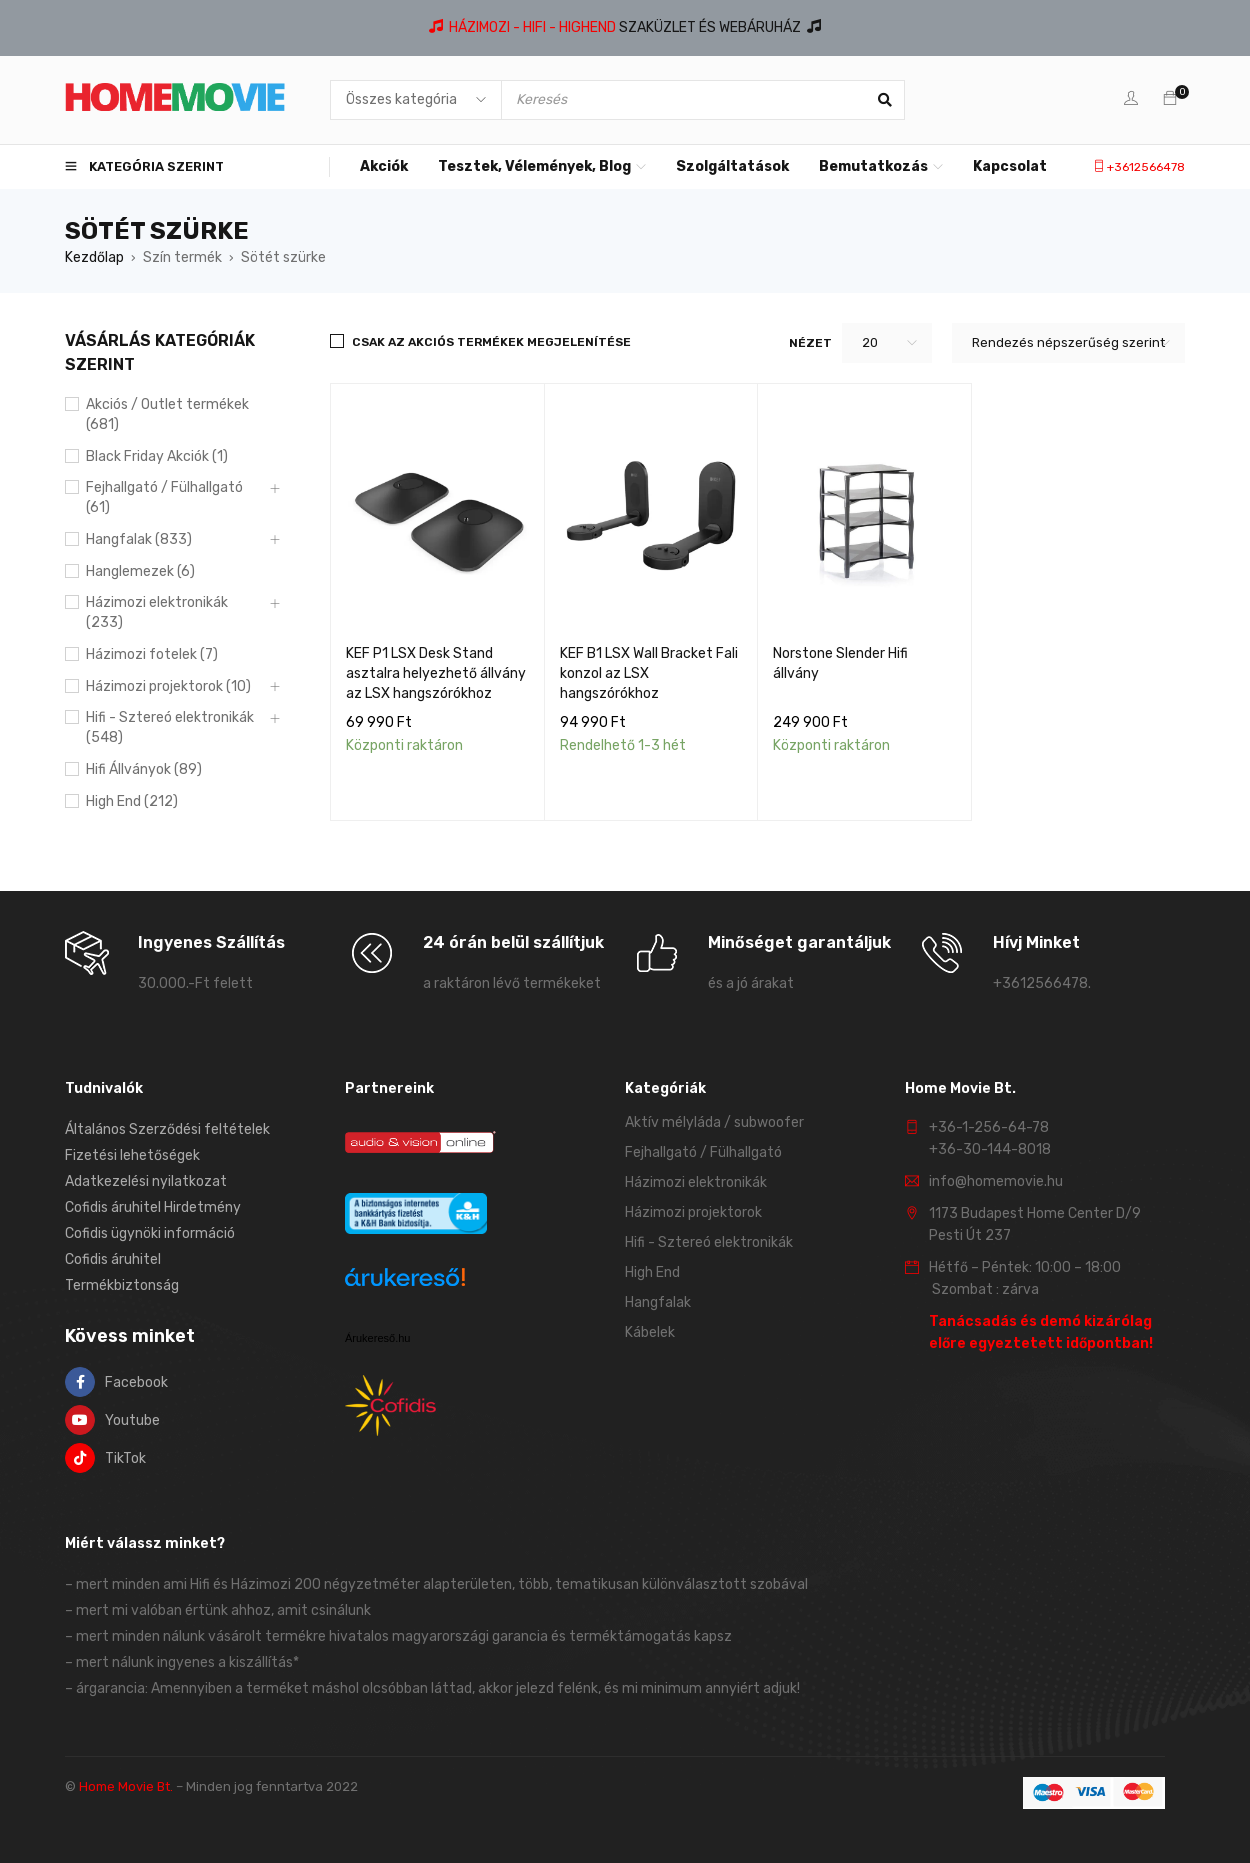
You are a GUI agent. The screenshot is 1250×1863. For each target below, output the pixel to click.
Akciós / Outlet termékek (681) (167, 414)
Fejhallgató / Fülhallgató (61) (164, 497)
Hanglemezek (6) (140, 571)
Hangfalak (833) (139, 539)
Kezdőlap (94, 257)
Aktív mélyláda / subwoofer (714, 1122)
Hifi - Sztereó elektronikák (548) (170, 727)
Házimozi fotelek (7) (152, 654)
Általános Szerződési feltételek (167, 1129)
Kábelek (650, 1332)
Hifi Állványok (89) (144, 769)
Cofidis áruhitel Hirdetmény (153, 1207)
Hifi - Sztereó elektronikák (709, 1242)
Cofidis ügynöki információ (150, 1233)
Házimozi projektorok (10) (168, 686)
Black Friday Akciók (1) (157, 456)
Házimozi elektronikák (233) (157, 612)
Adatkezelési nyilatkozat (146, 1181)
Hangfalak (658, 1302)
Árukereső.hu (377, 1338)
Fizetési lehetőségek (132, 1155)
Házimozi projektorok (693, 1212)
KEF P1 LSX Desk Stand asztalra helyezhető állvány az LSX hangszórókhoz (436, 673)
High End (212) (132, 801)
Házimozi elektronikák (696, 1182)
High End (652, 1272)
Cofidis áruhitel (113, 1259)
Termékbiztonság (122, 1285)
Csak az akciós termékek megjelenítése (491, 342)
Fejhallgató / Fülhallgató (703, 1152)
